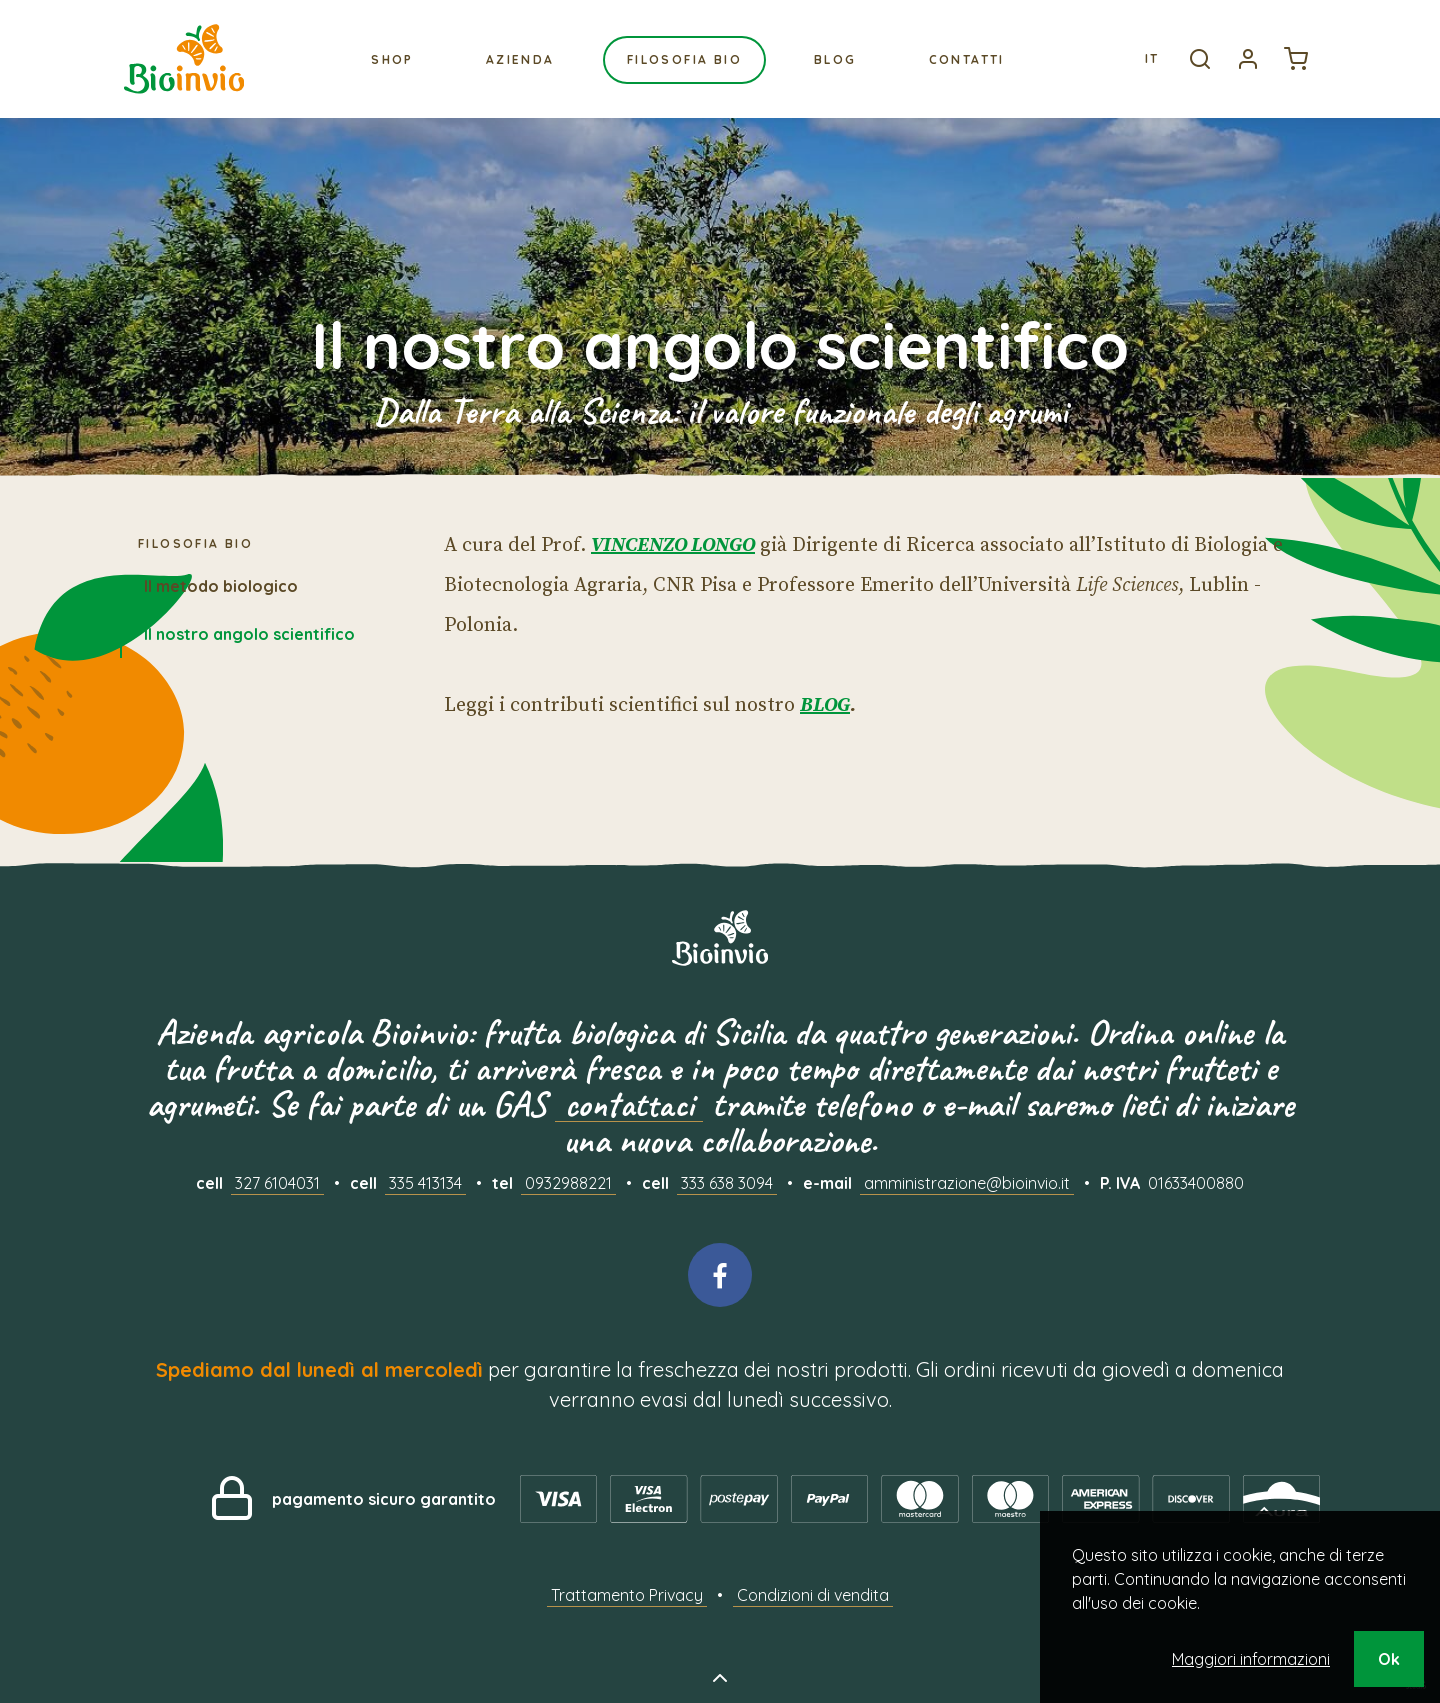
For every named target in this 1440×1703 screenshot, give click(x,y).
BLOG (825, 705)
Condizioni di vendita (813, 1595)
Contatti (967, 59)
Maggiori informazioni (1251, 1659)
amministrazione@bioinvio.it (967, 1183)
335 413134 (425, 1183)
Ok (1389, 1659)
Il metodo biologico (221, 586)
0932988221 (568, 1183)
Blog (835, 59)
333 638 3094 (727, 1183)
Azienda (520, 59)
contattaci (629, 1104)
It (1152, 58)
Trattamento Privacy (627, 1595)
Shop (392, 59)
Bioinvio (184, 59)
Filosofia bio (684, 59)
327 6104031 (277, 1183)
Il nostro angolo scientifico (249, 634)
